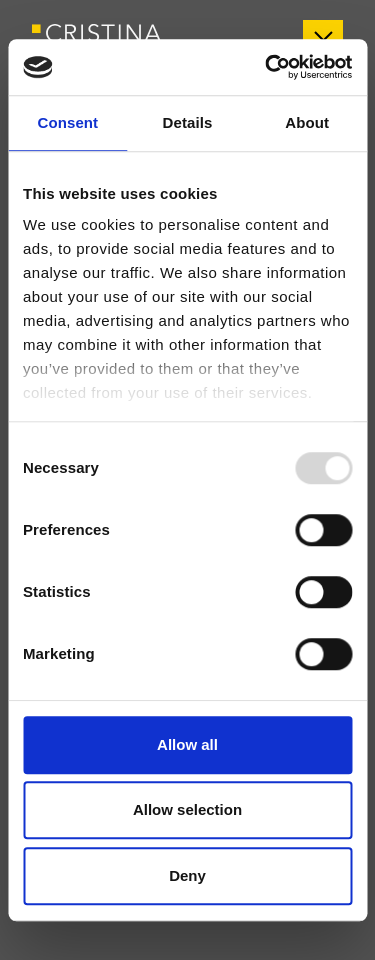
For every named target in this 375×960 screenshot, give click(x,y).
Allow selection (187, 809)
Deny (187, 875)
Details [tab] (188, 122)
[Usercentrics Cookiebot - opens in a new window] (267, 67)
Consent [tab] (67, 122)
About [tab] (307, 122)
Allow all (187, 744)
